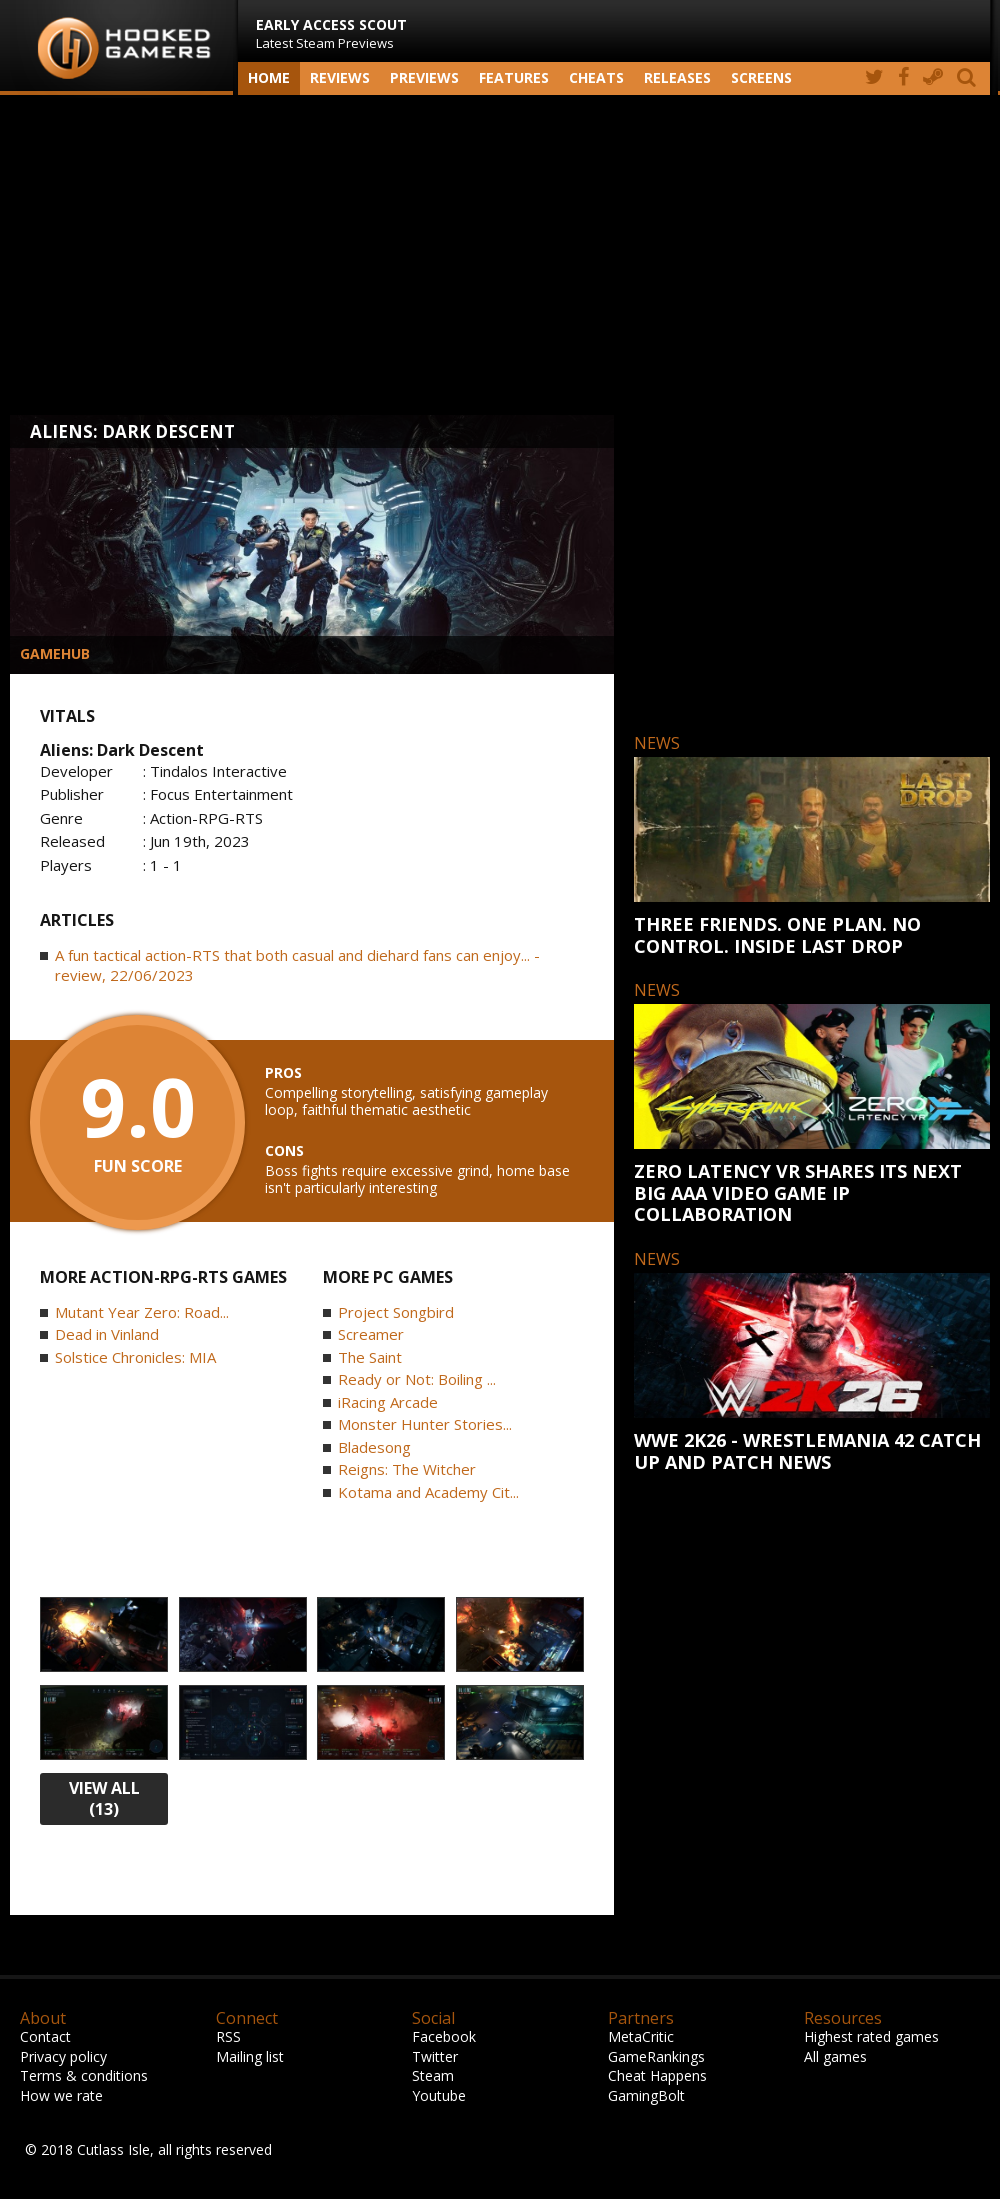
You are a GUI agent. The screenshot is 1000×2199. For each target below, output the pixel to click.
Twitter (435, 2056)
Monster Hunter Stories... (425, 1424)
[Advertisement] (500, 255)
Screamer (371, 1334)
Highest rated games (871, 2036)
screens (761, 77)
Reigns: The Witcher (407, 1469)
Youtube (439, 2095)
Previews (424, 77)
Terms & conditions (84, 2075)
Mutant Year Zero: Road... (142, 1312)
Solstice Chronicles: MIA (135, 1357)
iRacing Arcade (388, 1402)
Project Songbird (396, 1312)
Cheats (596, 77)
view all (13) (104, 1798)
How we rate (61, 2095)
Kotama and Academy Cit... (428, 1492)
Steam (433, 2075)
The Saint (370, 1357)
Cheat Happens (657, 2075)
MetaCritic (641, 2036)
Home (269, 77)
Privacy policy (63, 2056)
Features (514, 77)
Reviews (340, 77)
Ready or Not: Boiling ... (417, 1379)
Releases (677, 77)
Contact (45, 2036)
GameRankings (656, 2056)
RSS (228, 2036)
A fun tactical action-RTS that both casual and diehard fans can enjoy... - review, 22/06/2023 (297, 965)
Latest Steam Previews (331, 33)
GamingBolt (646, 2095)
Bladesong (374, 1447)
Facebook (444, 2036)
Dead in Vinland (107, 1334)
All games (835, 2056)
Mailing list (250, 2056)
